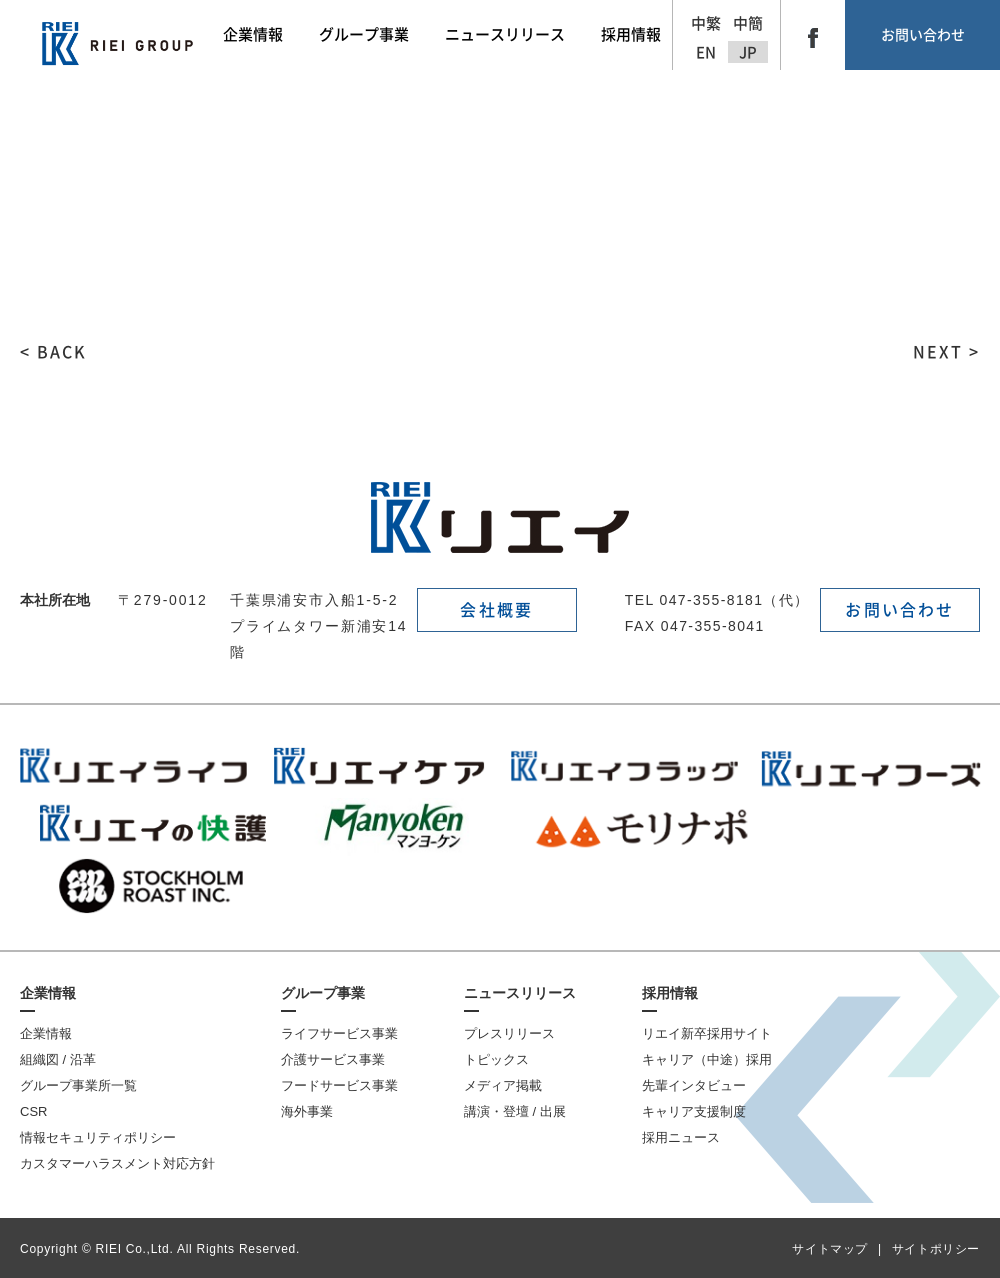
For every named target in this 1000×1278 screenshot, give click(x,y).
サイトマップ (830, 1249)
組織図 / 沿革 (58, 1059)
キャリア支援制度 (694, 1111)
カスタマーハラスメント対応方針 (117, 1163)
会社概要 (496, 610)
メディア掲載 (503, 1085)
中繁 (706, 23)
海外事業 (307, 1111)
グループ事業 (323, 993)
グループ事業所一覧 (78, 1085)
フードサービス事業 (339, 1085)
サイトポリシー (936, 1249)
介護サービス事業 (333, 1059)
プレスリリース (509, 1033)
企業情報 (48, 993)
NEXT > (946, 352)
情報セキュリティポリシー (98, 1137)
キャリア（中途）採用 (707, 1059)
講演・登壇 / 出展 (515, 1111)
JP (748, 52)
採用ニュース (681, 1137)
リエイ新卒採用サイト (707, 1033)
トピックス (496, 1059)
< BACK (53, 352)
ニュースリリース (520, 993)
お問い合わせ (923, 35)
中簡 (748, 23)
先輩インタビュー (694, 1085)
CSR (33, 1111)
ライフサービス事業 (339, 1033)
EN (706, 52)
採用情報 (670, 993)
